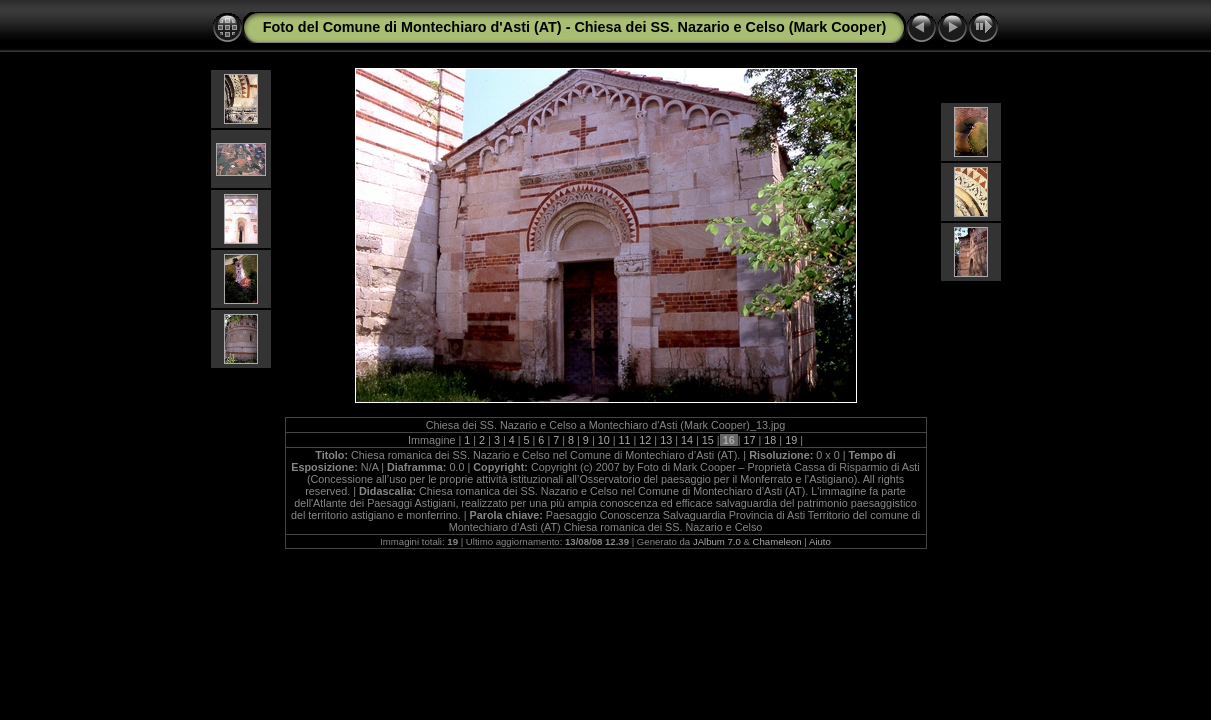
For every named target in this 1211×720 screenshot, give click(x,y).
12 (645, 440)
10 (604, 440)
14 (687, 440)
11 (625, 440)
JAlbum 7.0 (717, 541)
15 (708, 440)
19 (791, 440)
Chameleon (777, 541)
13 (666, 440)
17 (749, 440)
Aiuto (820, 541)
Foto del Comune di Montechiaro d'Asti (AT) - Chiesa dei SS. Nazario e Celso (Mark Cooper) (575, 27)
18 (770, 440)
